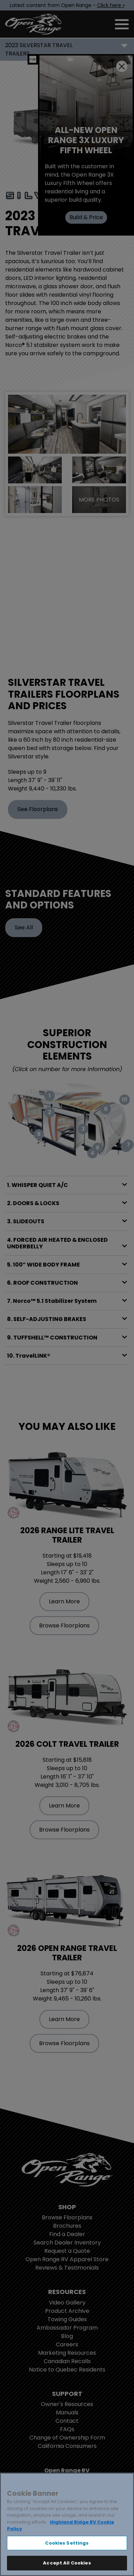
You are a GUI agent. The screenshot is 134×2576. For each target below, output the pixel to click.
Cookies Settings (67, 2543)
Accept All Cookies (67, 2563)
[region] (67, 2524)
